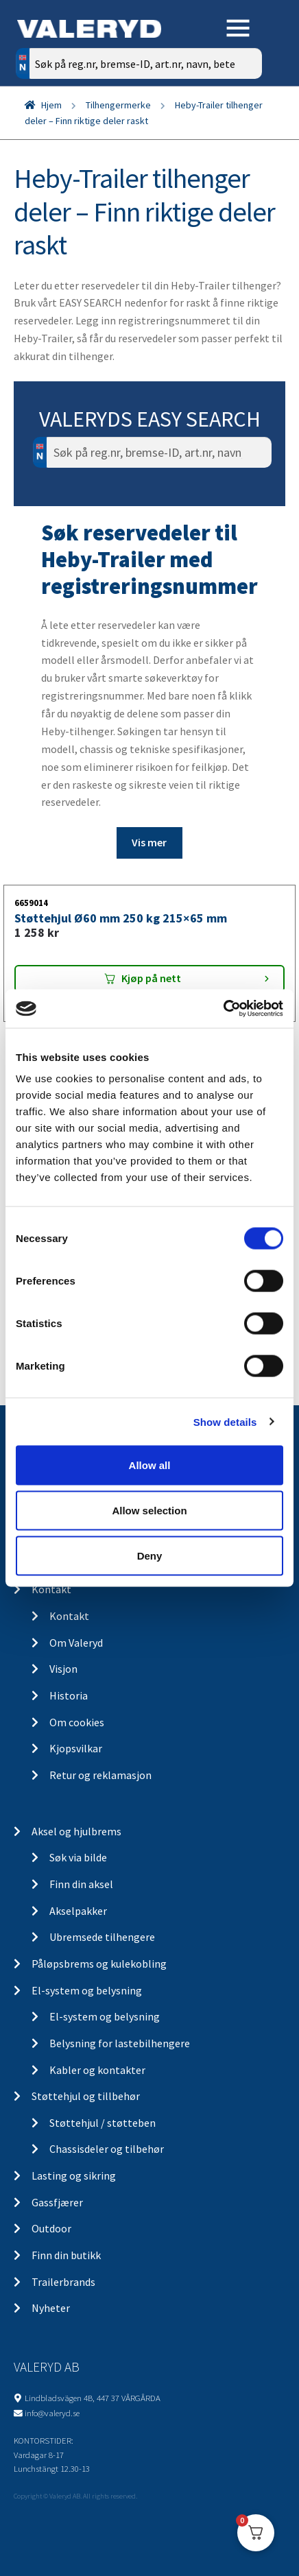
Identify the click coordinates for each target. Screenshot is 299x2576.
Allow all (150, 1465)
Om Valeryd (76, 1642)
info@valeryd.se (52, 2412)
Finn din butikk (66, 2255)
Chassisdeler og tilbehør (106, 2149)
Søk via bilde (78, 1857)
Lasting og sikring (74, 2175)
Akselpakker (78, 1911)
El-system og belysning (87, 1990)
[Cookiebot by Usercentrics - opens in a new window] (223, 1009)
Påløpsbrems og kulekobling (99, 1963)
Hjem (51, 105)
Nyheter (51, 2308)
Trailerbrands (63, 2282)
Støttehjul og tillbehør (86, 2096)
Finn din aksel (81, 1884)
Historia (68, 1695)
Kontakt (51, 1589)
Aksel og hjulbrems (76, 1831)
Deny (150, 1555)
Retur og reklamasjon (100, 1775)
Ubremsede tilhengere (102, 1937)
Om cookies (76, 1722)
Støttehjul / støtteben (102, 2123)
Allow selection (149, 1510)
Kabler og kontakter (97, 2070)
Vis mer (149, 842)
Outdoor (51, 2228)
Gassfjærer (57, 2202)
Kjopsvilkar (75, 1748)
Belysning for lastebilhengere (119, 2043)
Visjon (63, 1668)
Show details (225, 1421)
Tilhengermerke (118, 105)
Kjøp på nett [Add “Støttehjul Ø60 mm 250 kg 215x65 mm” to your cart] (151, 978)
